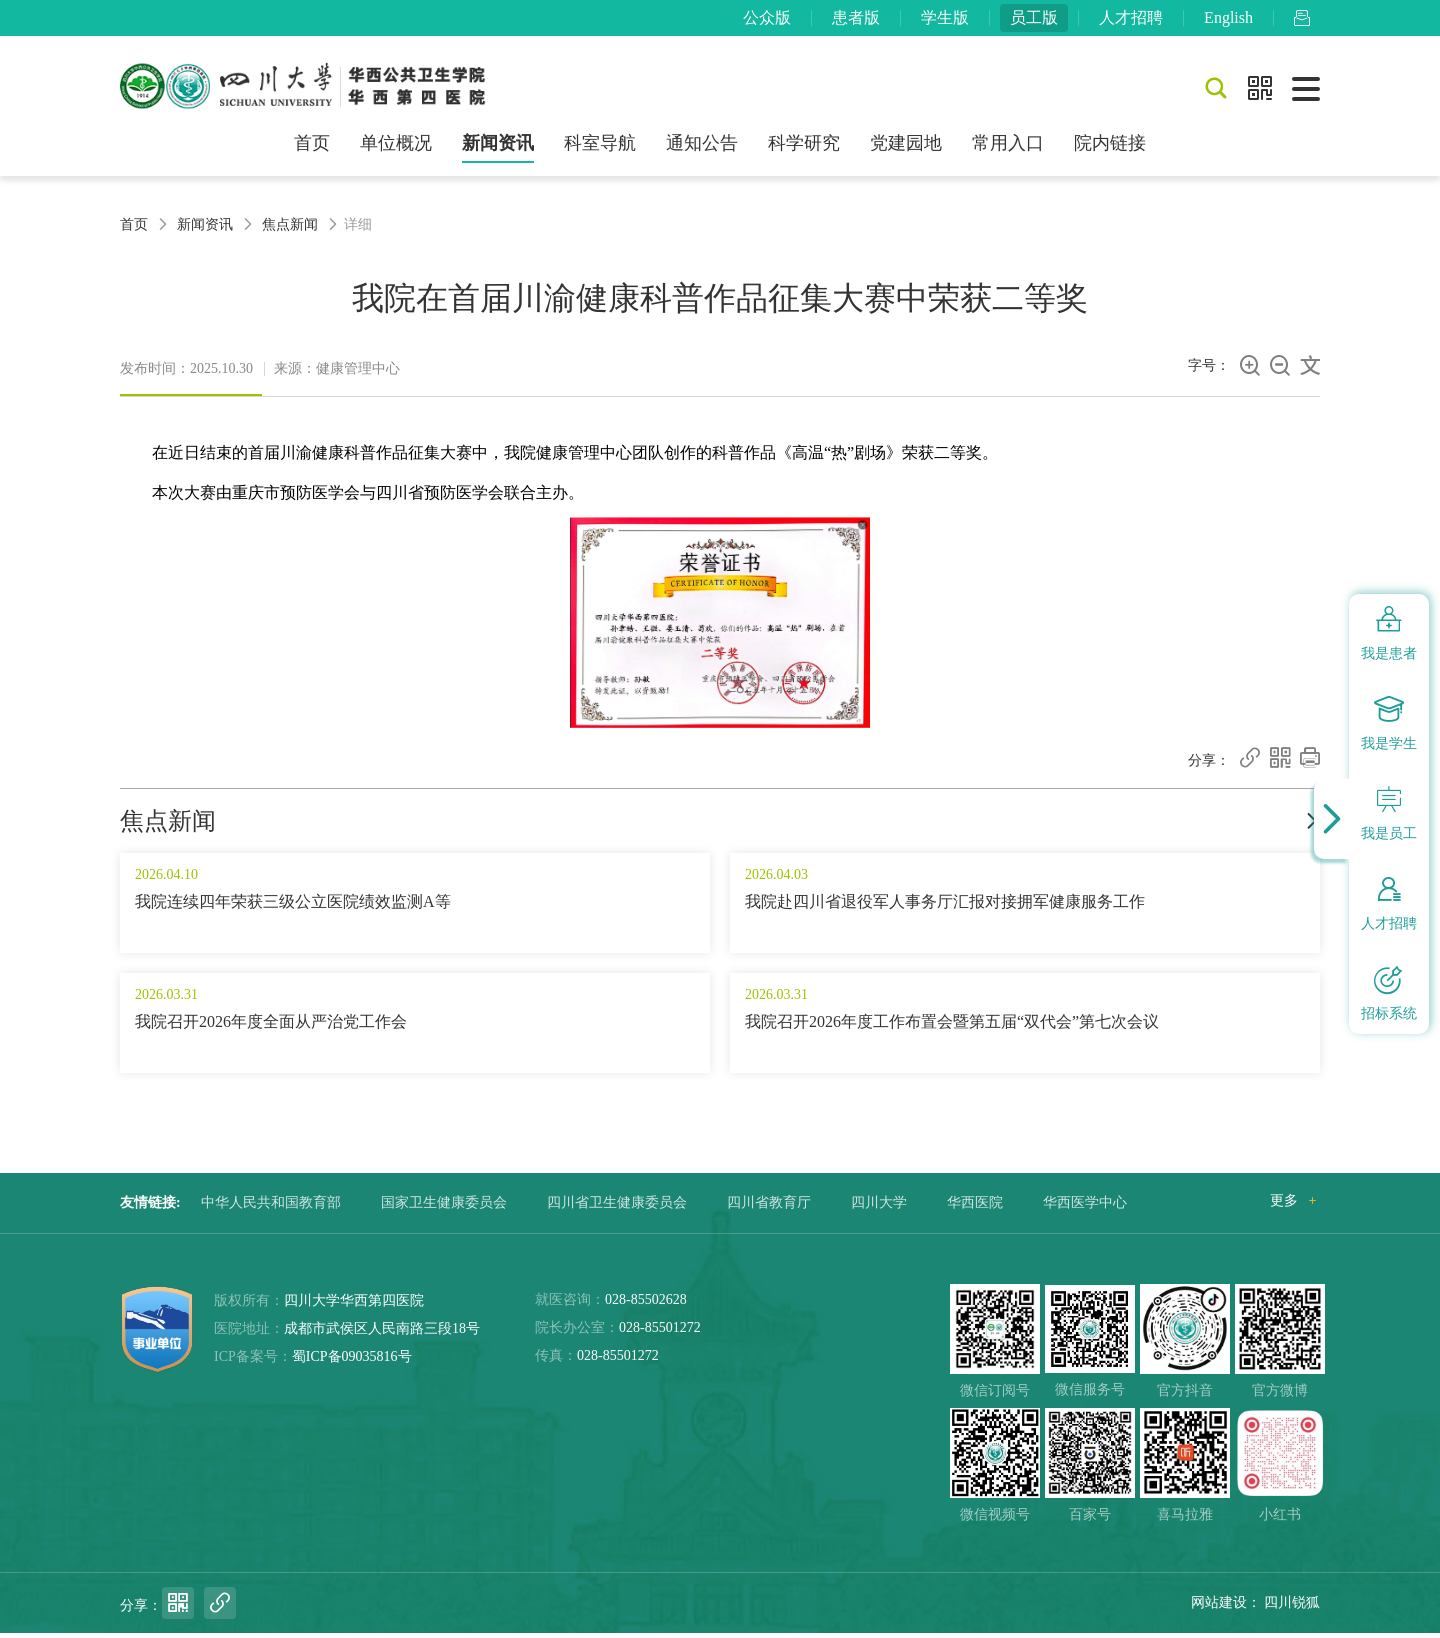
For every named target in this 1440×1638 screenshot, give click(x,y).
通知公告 (702, 148)
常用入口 (1008, 148)
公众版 (767, 19)
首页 (312, 148)
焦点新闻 (290, 228)
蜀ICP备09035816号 (352, 1361)
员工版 (1034, 19)
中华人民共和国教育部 (271, 1207)
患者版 (856, 19)
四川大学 (879, 1207)
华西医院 (975, 1207)
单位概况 (396, 148)
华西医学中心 (1085, 1207)
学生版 (945, 19)
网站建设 (1219, 1607)
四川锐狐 (1292, 1607)
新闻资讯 (498, 148)
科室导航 (600, 148)
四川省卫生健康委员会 (617, 1207)
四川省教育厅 (769, 1207)
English (1228, 19)
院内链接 (1110, 148)
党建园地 (906, 148)
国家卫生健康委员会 (444, 1207)
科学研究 (804, 148)
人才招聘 (1131, 19)
